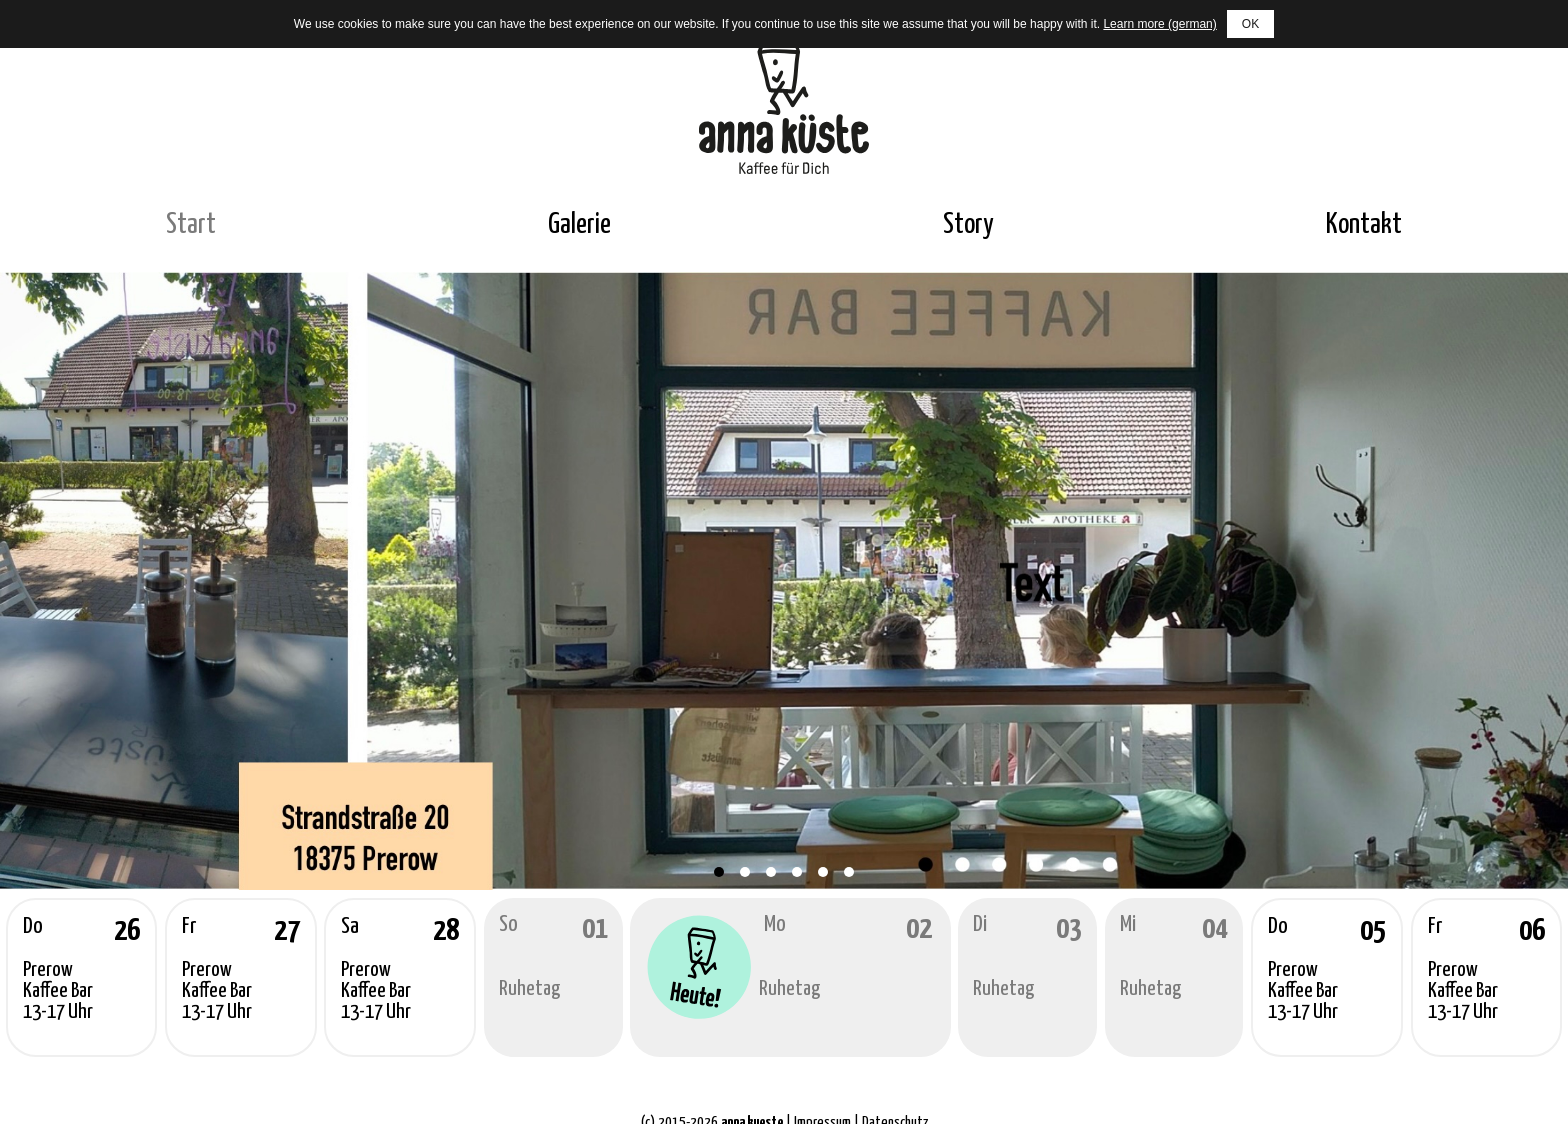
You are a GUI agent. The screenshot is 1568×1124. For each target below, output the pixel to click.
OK (1250, 24)
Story (968, 225)
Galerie (579, 225)
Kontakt (1364, 225)
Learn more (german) (1159, 24)
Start (191, 225)
